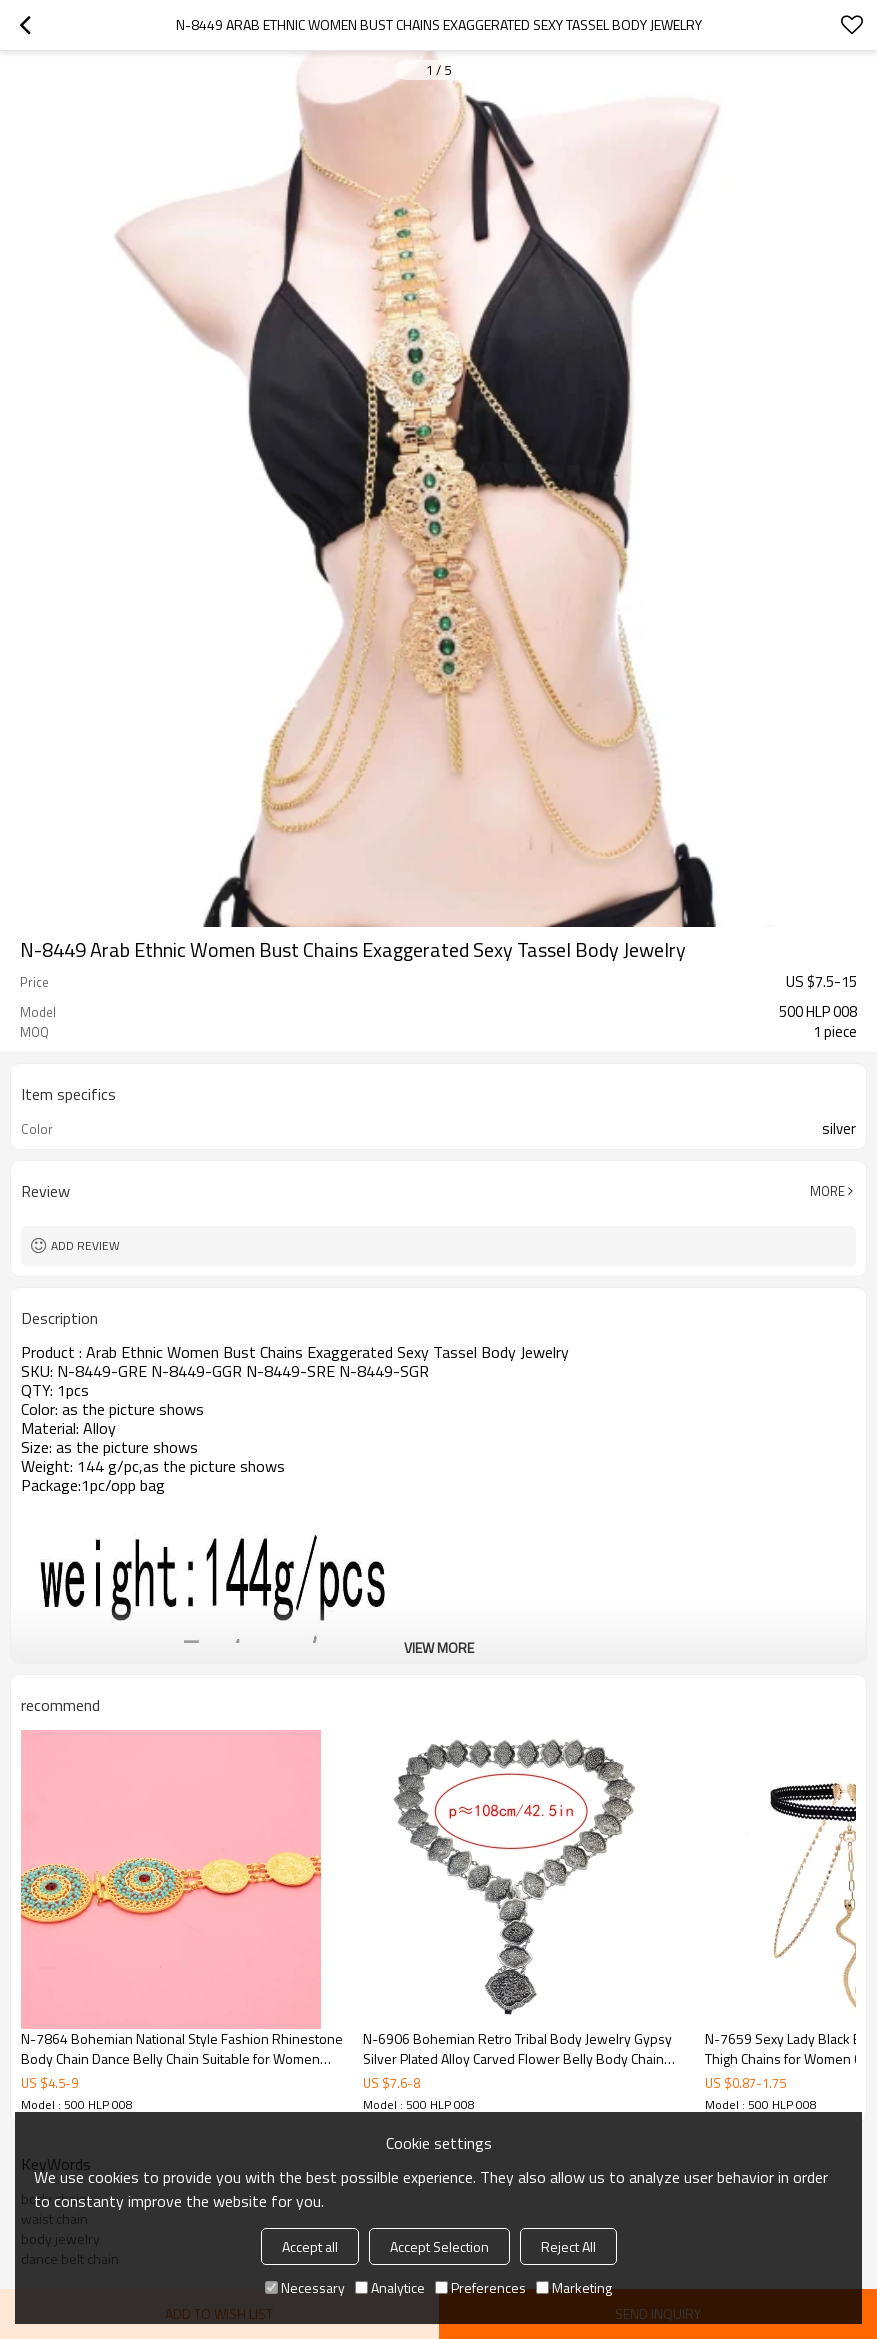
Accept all (310, 2246)
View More (439, 1647)
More (827, 1191)
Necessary (305, 2287)
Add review (85, 1245)
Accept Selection (439, 2246)
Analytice (390, 2287)
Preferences (480, 2287)
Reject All (568, 2246)
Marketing (574, 2287)
